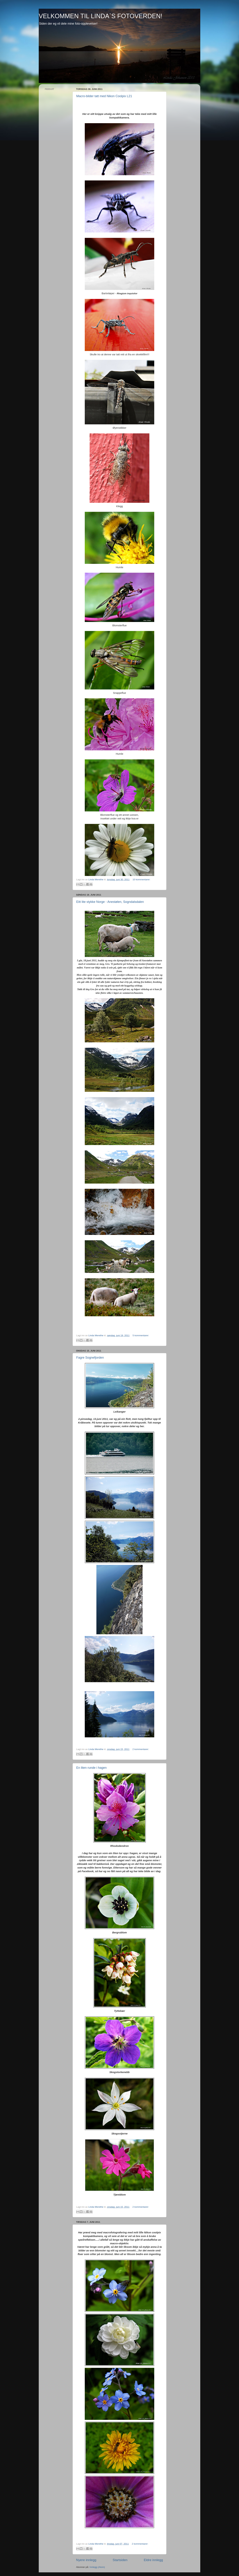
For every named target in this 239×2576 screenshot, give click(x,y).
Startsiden (120, 2560)
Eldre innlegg (153, 2560)
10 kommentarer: (141, 879)
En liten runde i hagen (91, 1767)
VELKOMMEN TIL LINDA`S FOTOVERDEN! (100, 16)
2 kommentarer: (141, 1749)
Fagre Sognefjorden (90, 1357)
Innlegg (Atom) (97, 2567)
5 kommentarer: (141, 1335)
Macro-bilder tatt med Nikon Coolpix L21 (104, 96)
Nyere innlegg (86, 2560)
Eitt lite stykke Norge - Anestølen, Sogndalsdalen (110, 902)
